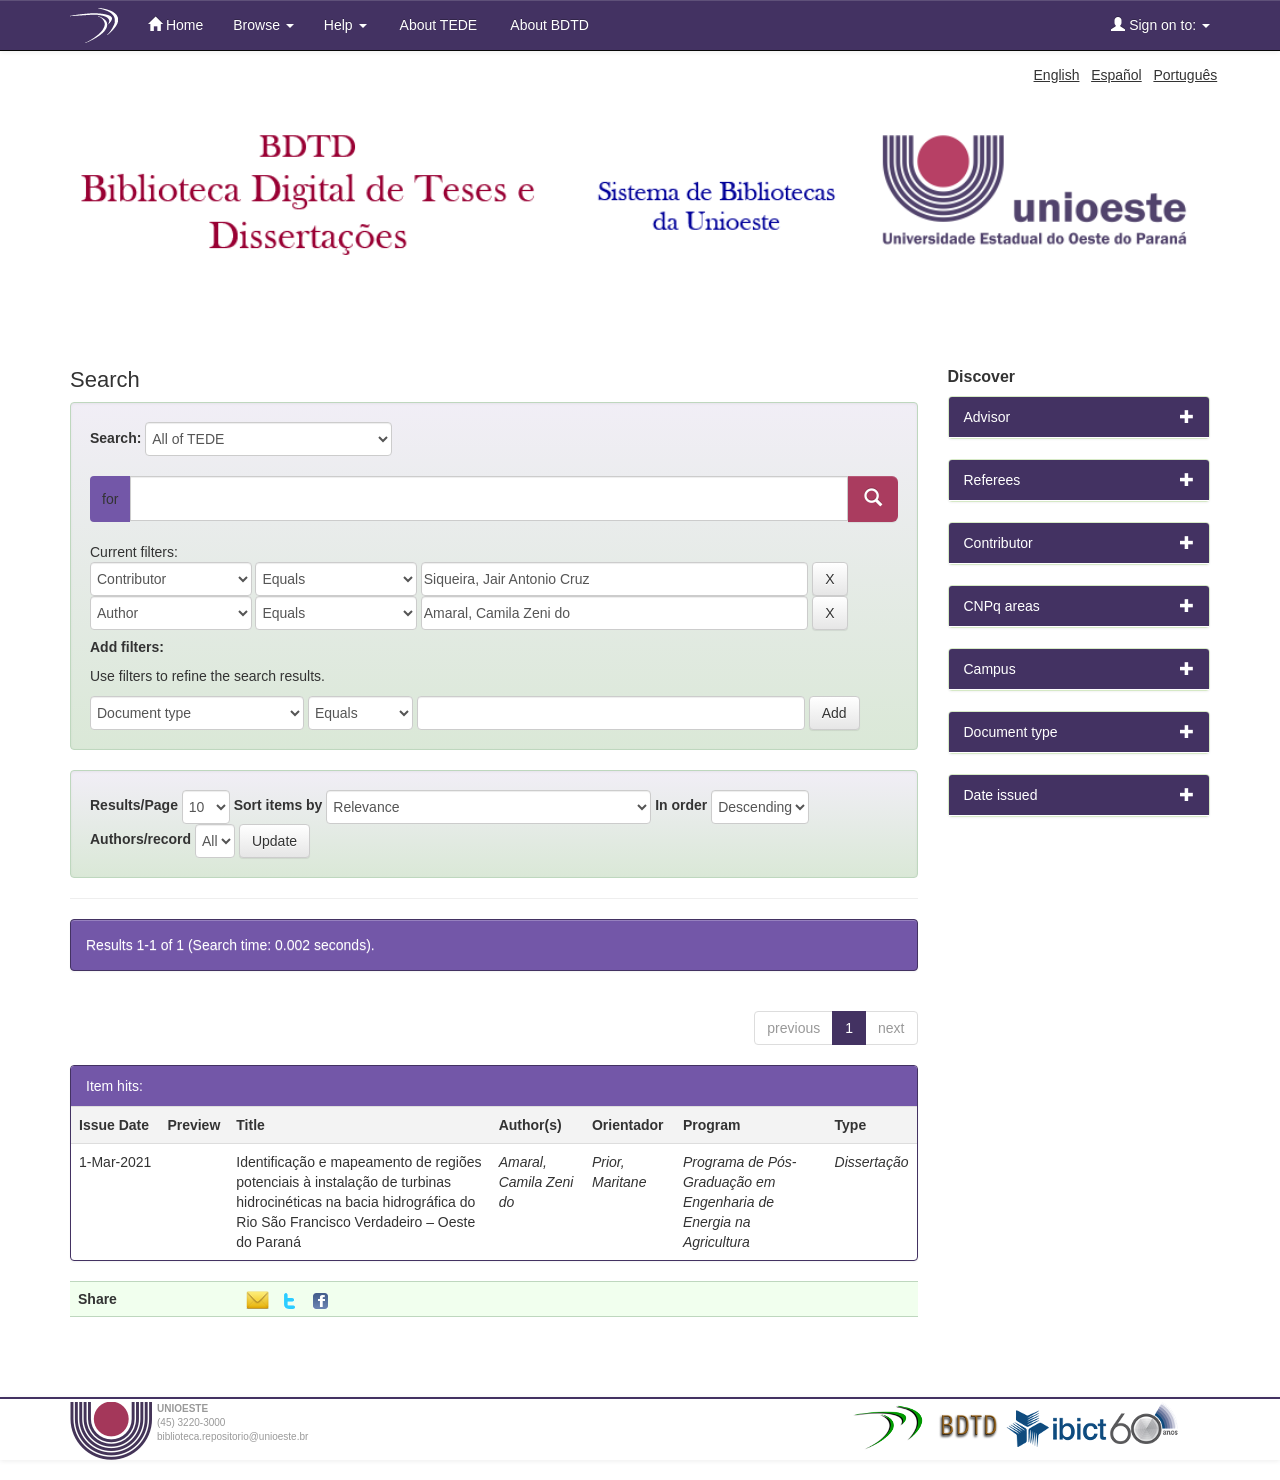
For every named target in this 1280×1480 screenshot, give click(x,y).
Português (1185, 75)
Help (345, 25)
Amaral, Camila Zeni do (536, 1182)
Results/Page (134, 805)
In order (681, 805)
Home (175, 24)
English (1057, 75)
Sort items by (278, 805)
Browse (263, 25)
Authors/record (140, 839)
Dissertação (872, 1162)
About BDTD (548, 25)
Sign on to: (1160, 24)
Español (1116, 75)
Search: (115, 438)
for (110, 499)
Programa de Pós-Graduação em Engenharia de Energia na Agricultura (740, 1202)
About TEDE (437, 25)
